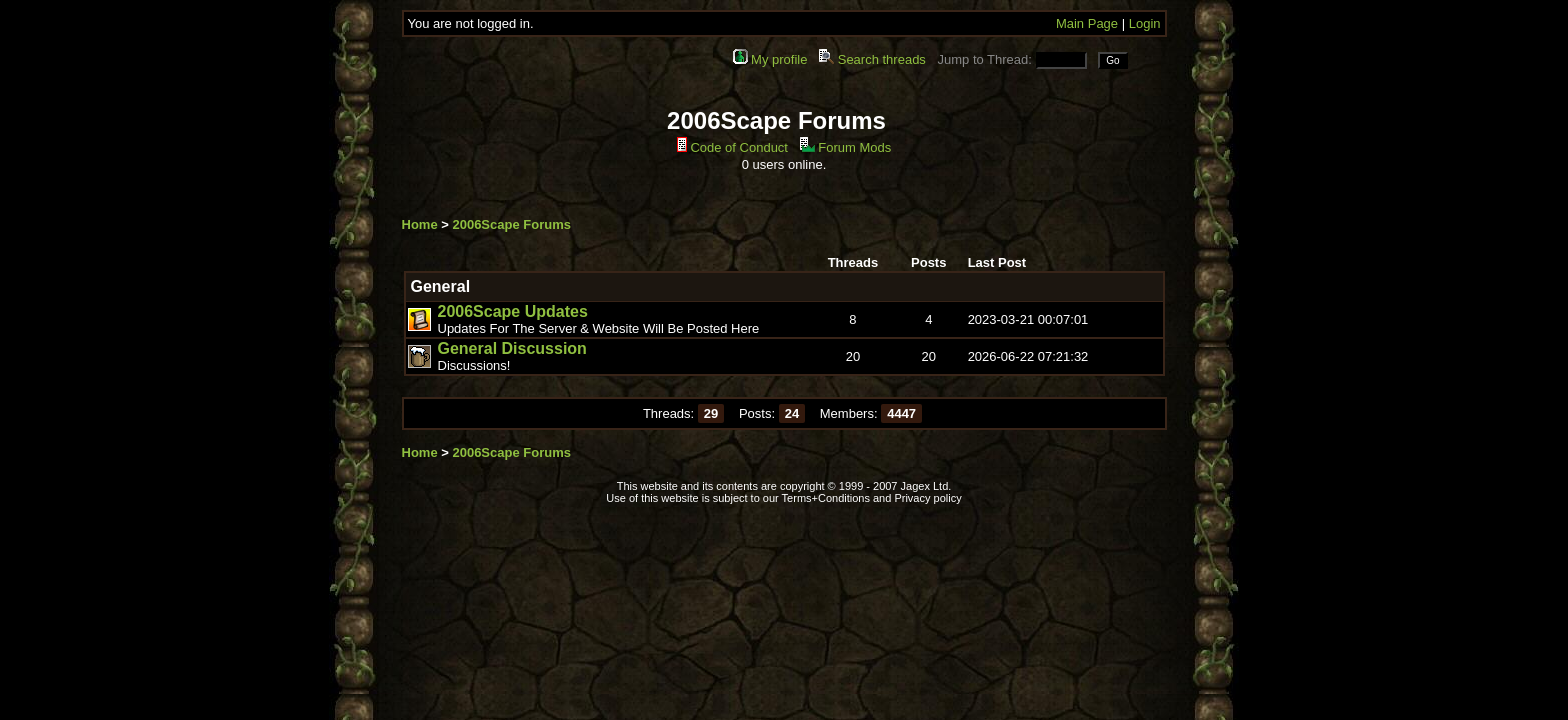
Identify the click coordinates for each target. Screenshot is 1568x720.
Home (420, 224)
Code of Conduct (732, 147)
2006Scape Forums (511, 224)
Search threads (872, 59)
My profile (770, 59)
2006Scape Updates (513, 311)
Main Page (1087, 23)
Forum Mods (846, 147)
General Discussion (512, 348)
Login (1145, 23)
